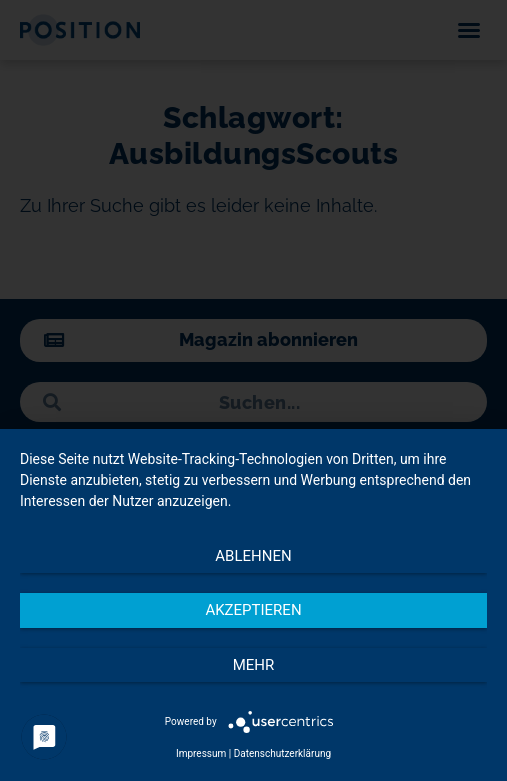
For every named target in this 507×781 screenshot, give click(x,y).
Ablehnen (253, 556)
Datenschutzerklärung (282, 753)
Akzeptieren (253, 610)
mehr (254, 665)
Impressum (201, 753)
